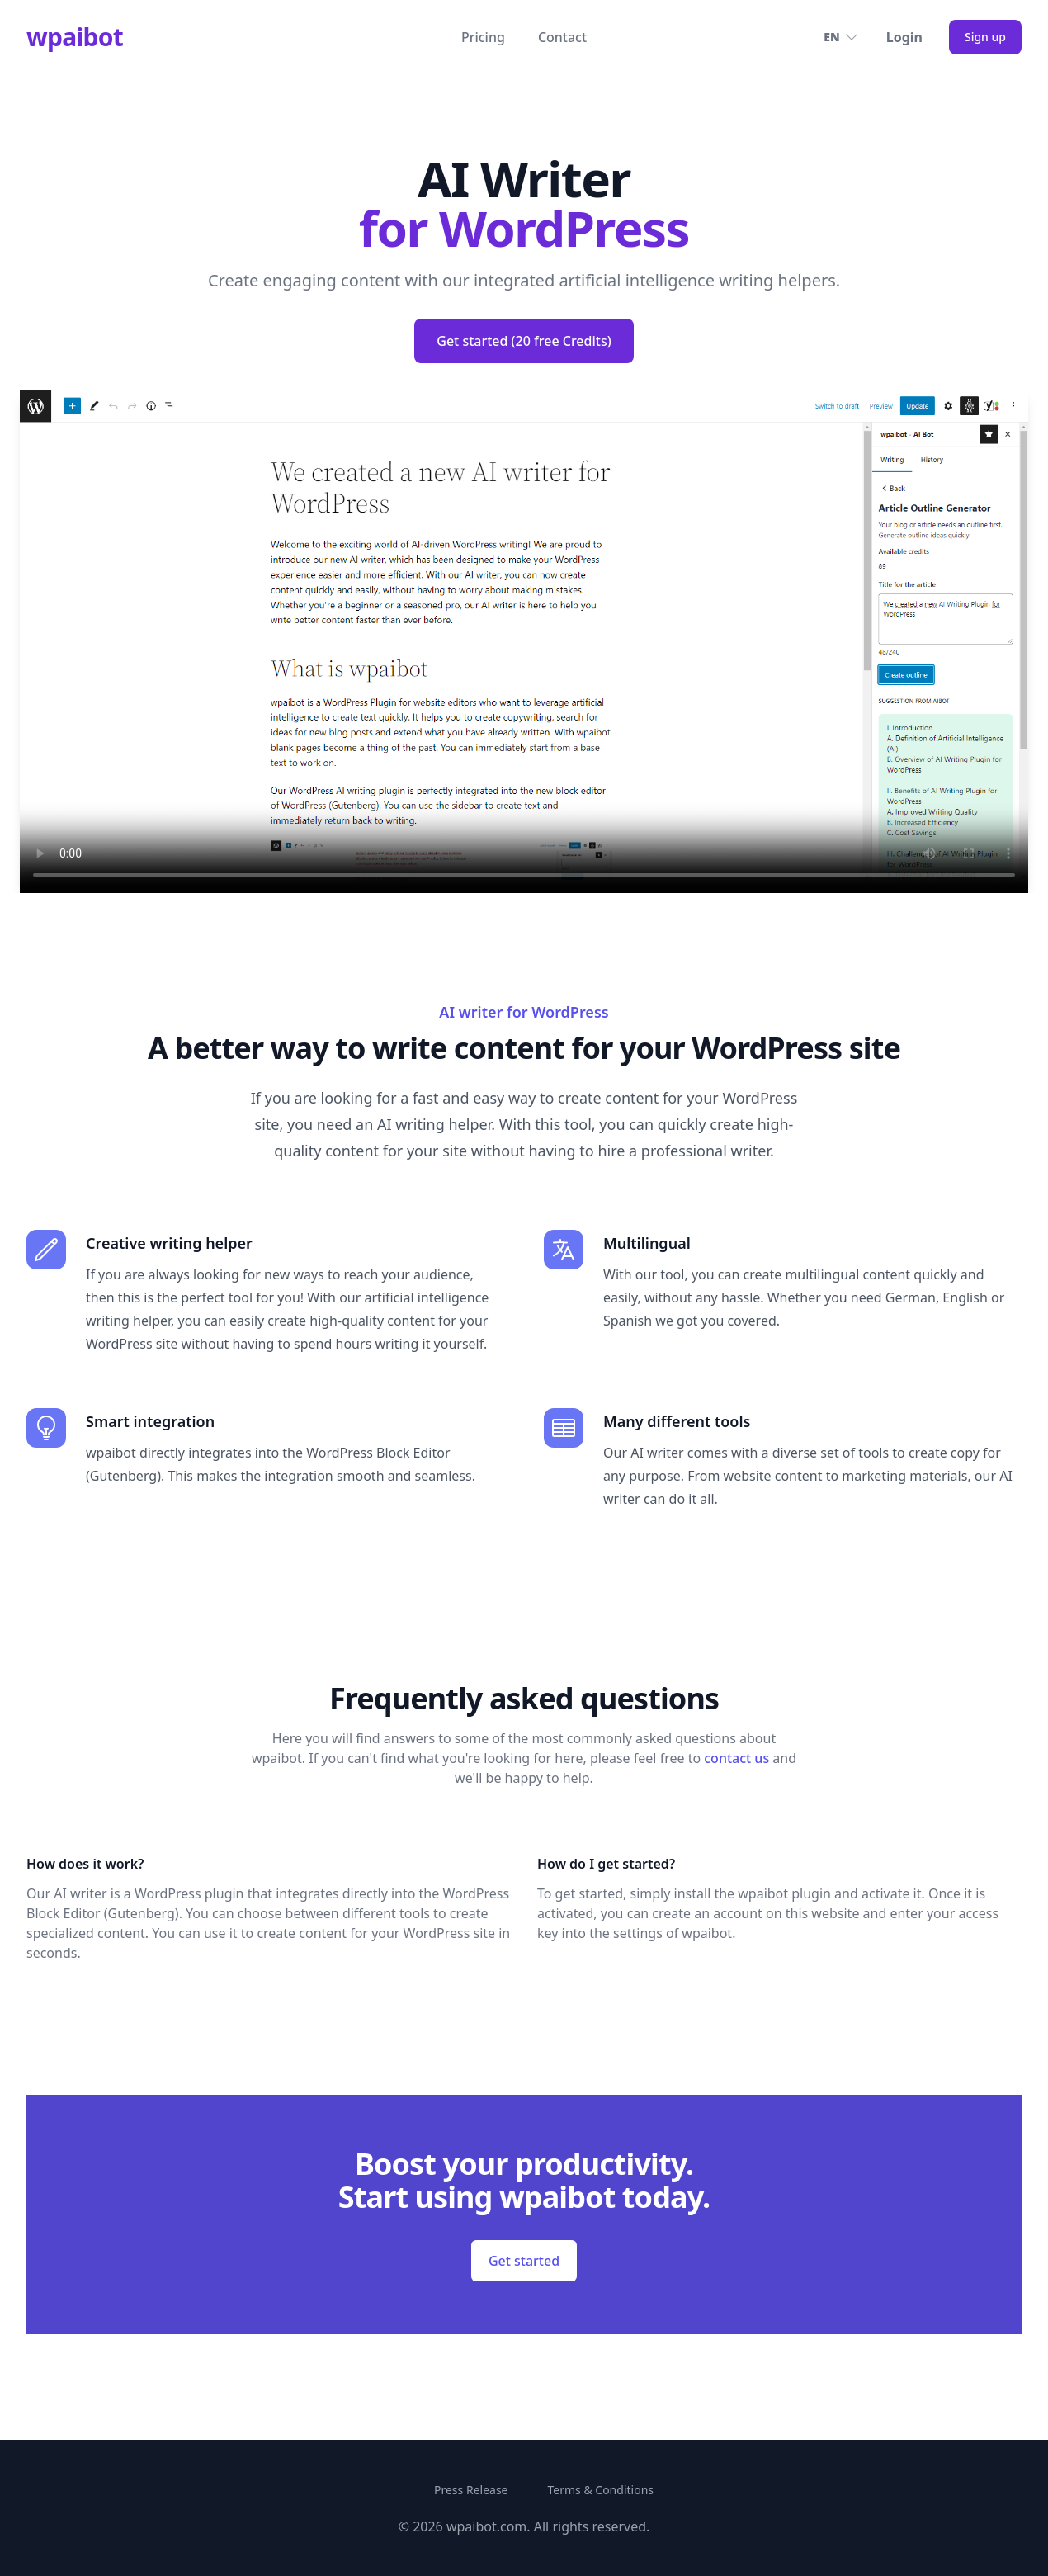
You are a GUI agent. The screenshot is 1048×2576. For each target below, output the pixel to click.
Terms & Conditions (601, 2490)
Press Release (471, 2490)
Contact (562, 37)
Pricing (483, 37)
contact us (736, 1758)
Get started (524, 2261)
